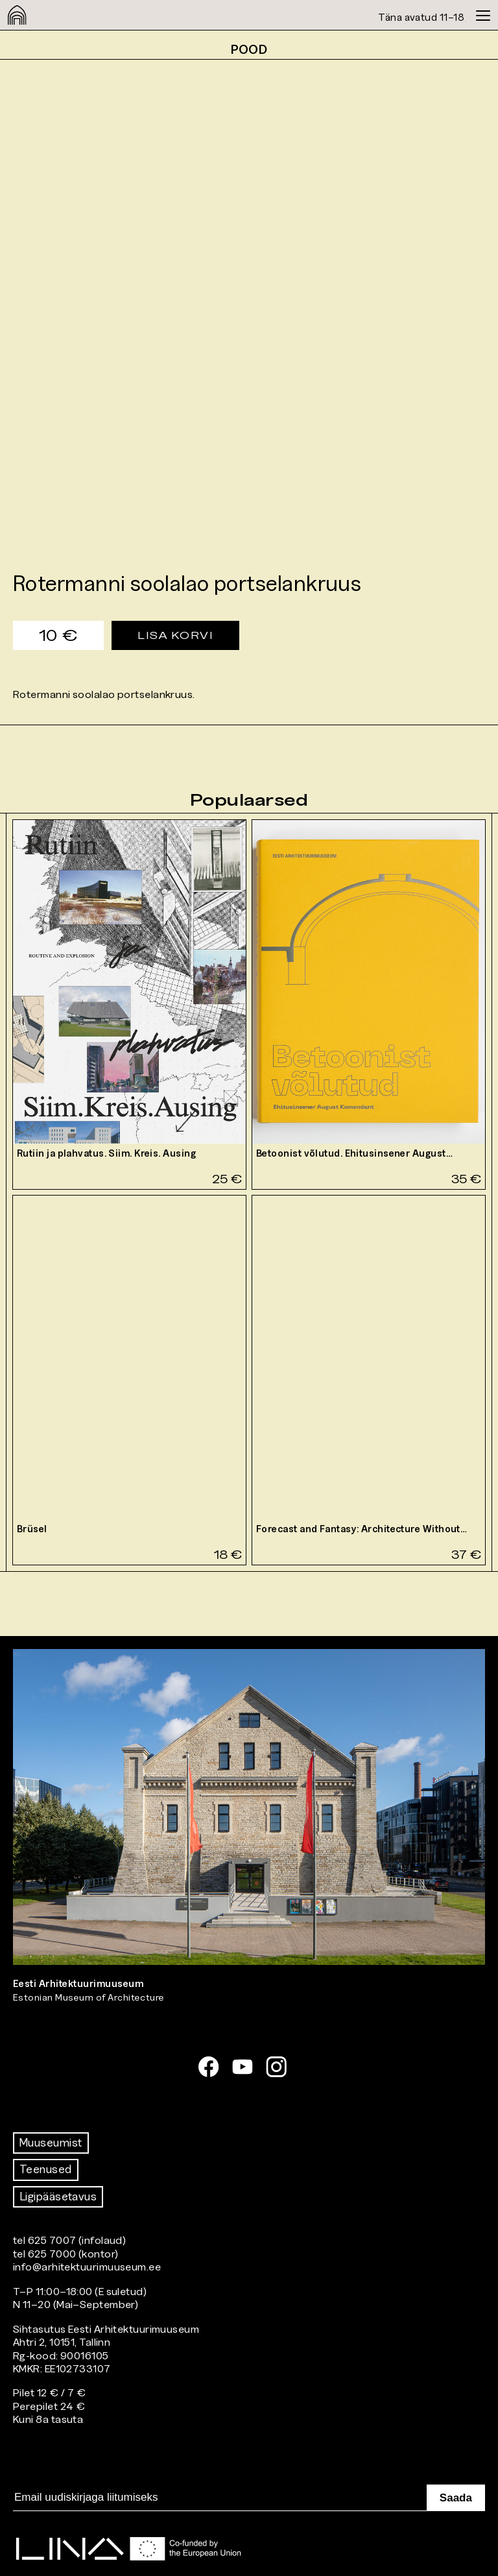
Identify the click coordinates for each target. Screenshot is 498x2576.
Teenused (45, 2169)
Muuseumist (50, 2143)
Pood (249, 49)
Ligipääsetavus (58, 2196)
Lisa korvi (175, 635)
